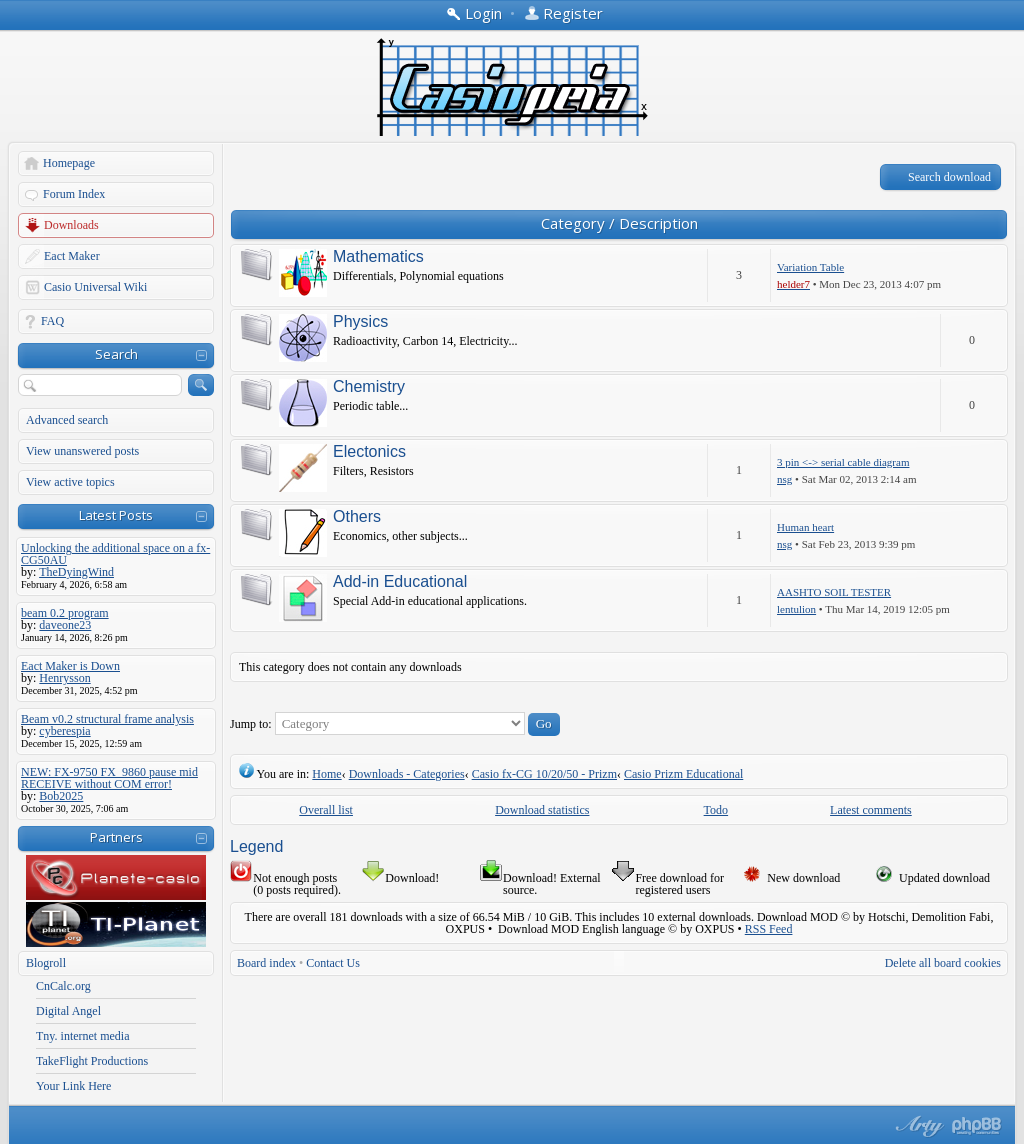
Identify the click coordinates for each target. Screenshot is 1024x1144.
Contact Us (333, 963)
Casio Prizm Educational (683, 774)
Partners (116, 837)
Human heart (805, 527)
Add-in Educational (400, 582)
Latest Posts (116, 515)
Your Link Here (73, 1086)
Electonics (369, 452)
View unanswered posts (82, 451)
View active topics (70, 482)
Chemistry (369, 387)
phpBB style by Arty (917, 1126)
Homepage (69, 163)
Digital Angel (68, 1011)
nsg (784, 479)
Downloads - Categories (407, 774)
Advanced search (67, 420)
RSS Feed (769, 929)
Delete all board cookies (943, 963)
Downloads (71, 225)
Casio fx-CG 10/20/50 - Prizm (544, 774)
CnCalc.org (63, 986)
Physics (360, 322)
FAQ (52, 321)
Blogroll (46, 963)
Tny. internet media (83, 1036)
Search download (949, 177)
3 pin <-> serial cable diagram (843, 462)
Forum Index (74, 194)
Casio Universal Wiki (95, 287)
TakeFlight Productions (92, 1061)
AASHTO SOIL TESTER (834, 592)
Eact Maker (72, 256)
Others (357, 517)
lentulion (796, 609)
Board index (266, 963)
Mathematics (378, 257)
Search (116, 354)
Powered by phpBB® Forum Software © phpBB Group (977, 1126)
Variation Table (810, 267)
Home (326, 774)
